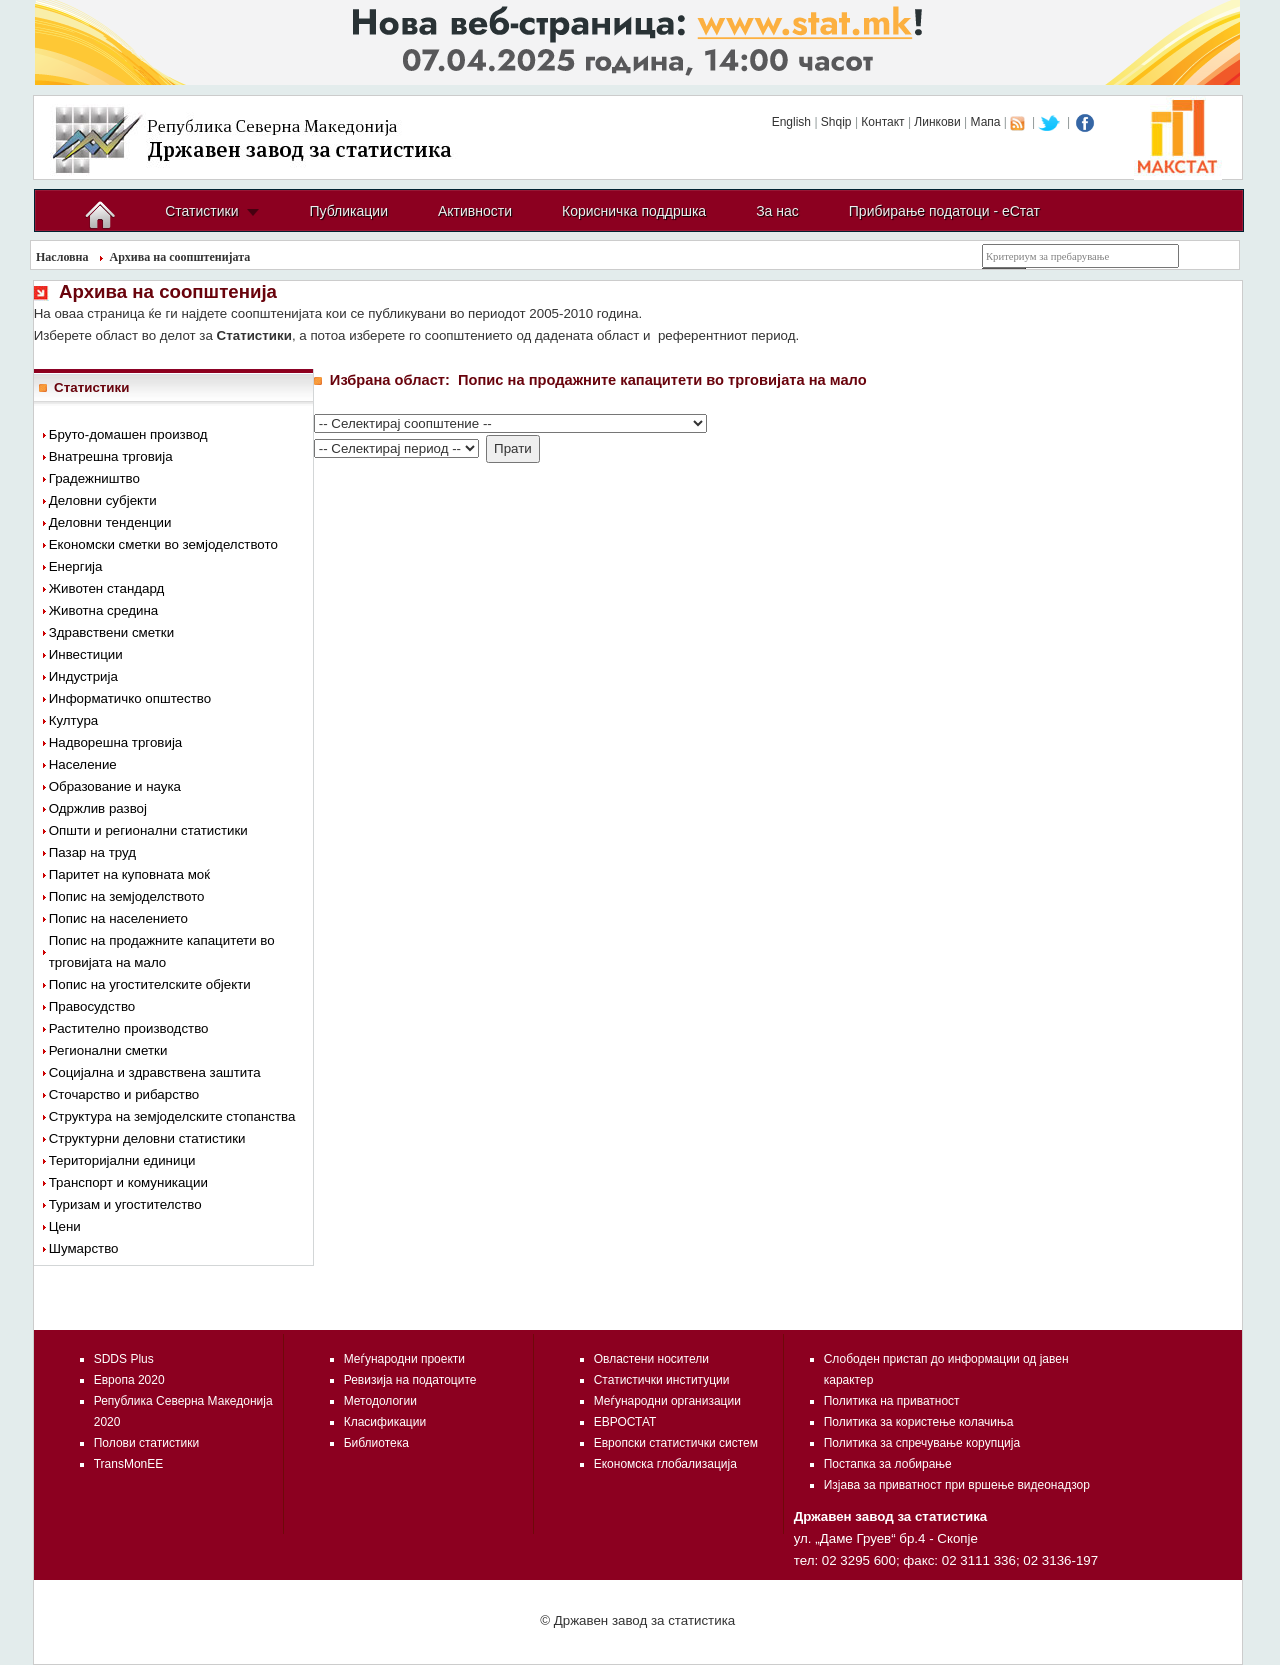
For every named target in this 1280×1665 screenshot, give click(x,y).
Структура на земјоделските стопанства (172, 1116)
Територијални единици (122, 1160)
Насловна (62, 257)
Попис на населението (118, 918)
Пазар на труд (92, 852)
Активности (475, 211)
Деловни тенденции (110, 522)
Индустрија (83, 676)
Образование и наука (115, 786)
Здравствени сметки (111, 632)
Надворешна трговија (116, 742)
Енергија (76, 566)
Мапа (986, 122)
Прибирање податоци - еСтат (944, 211)
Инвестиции (86, 654)
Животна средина (104, 610)
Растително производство (129, 1028)
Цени (65, 1226)
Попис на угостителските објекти (150, 984)
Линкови (937, 122)
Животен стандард (107, 588)
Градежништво (94, 478)
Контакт (882, 122)
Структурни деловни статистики (147, 1138)
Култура (74, 720)
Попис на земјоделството (127, 896)
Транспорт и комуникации (128, 1182)
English (791, 122)
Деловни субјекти (103, 500)
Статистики (201, 211)
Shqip (836, 122)
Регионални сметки (108, 1050)
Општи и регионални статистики (148, 830)
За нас (777, 211)
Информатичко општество (130, 698)
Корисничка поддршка (634, 211)
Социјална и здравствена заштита (155, 1072)
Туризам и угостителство (125, 1204)
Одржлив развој (98, 808)
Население (83, 764)
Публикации (348, 211)
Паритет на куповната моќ (129, 874)
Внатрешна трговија (111, 456)
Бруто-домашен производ (128, 434)
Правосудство (92, 1006)
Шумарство (84, 1248)
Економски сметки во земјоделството (163, 544)
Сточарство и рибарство (124, 1094)
